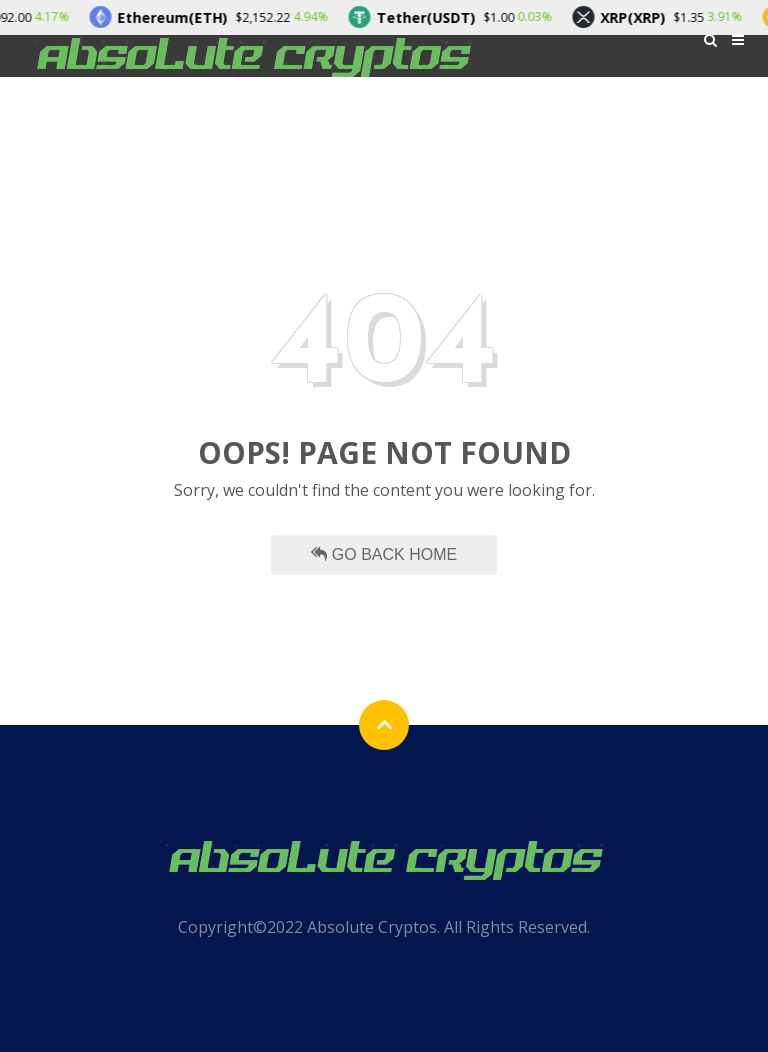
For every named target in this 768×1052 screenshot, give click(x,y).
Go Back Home (384, 554)
